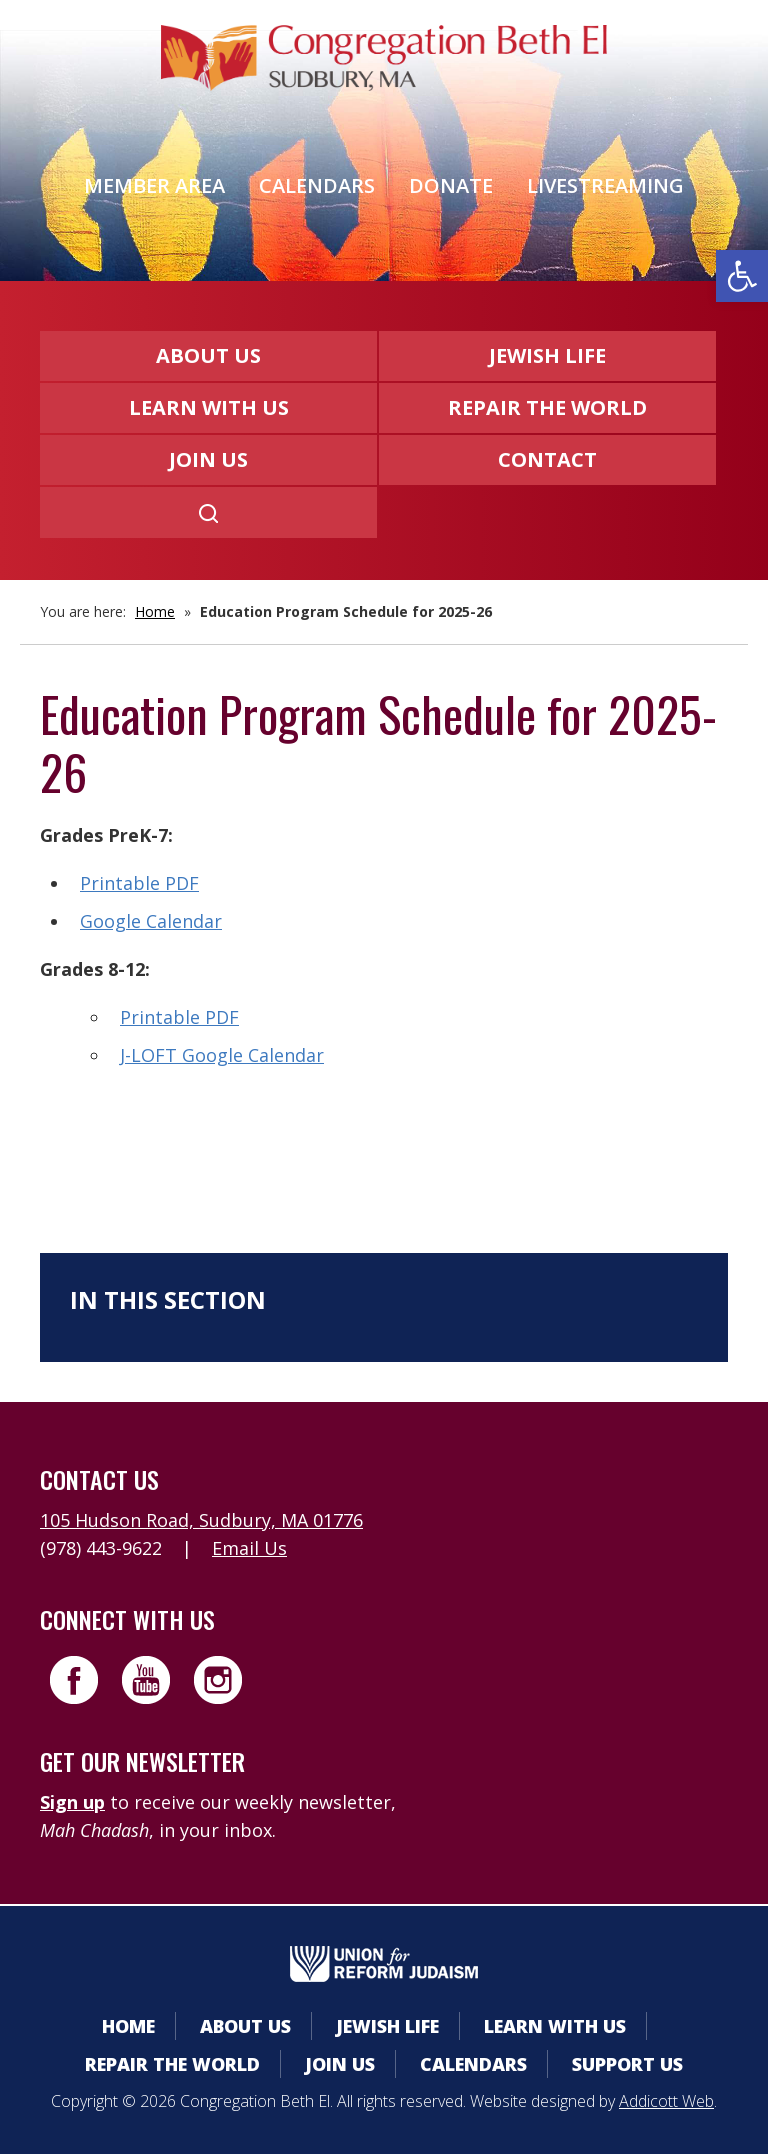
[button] (742, 276)
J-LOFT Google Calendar (222, 1055)
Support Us (627, 2064)
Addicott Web (666, 2101)
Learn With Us (209, 407)
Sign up (72, 1802)
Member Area (154, 185)
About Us (208, 355)
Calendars (317, 185)
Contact (547, 459)
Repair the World (547, 407)
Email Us (249, 1548)
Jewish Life (547, 355)
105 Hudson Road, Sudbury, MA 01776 (201, 1520)
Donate (451, 185)
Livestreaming (605, 185)
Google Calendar (151, 921)
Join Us (208, 459)
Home (155, 611)
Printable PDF (139, 883)
